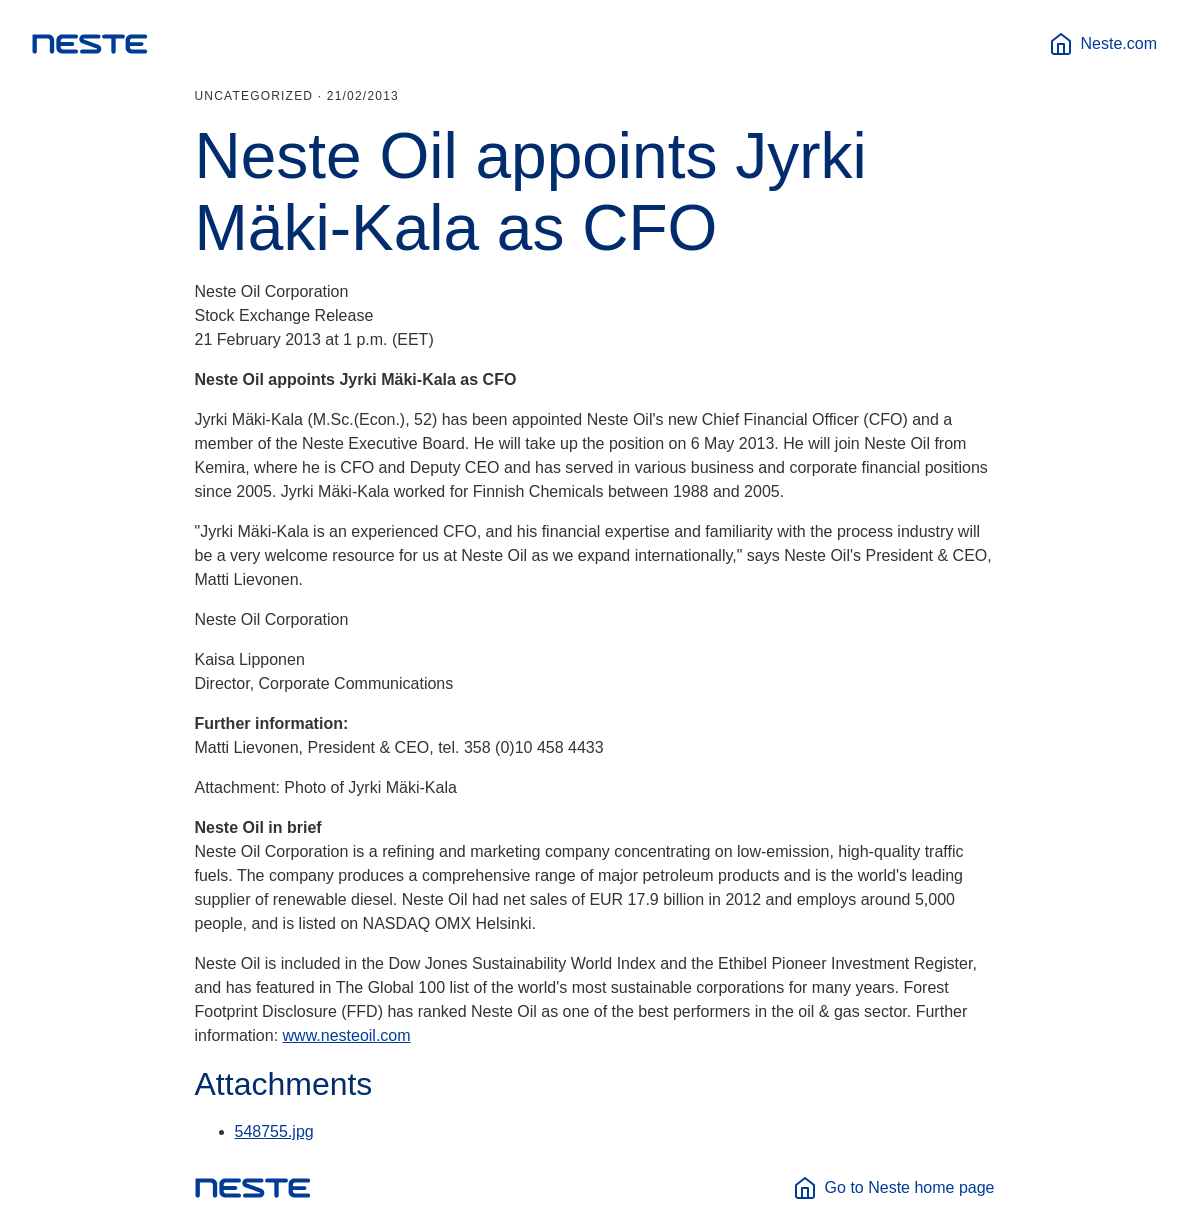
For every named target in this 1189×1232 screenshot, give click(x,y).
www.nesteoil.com (347, 1035)
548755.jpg (274, 1131)
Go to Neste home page (894, 1188)
